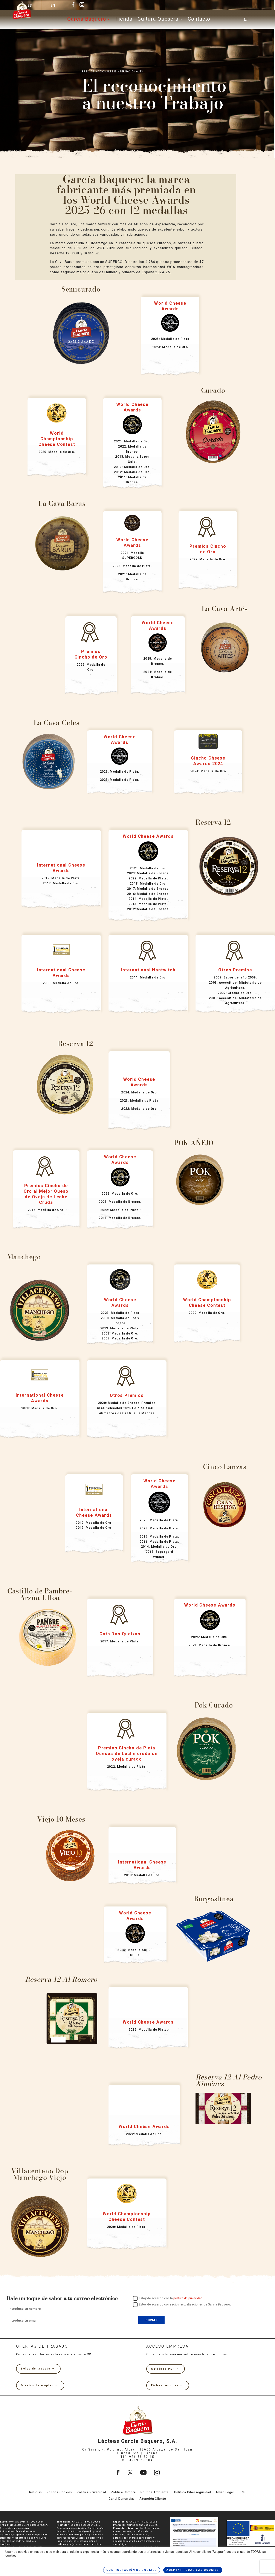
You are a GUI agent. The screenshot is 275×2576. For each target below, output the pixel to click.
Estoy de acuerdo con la (168, 2298)
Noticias (35, 2493)
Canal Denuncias (122, 2499)
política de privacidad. (188, 2298)
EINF (242, 2493)
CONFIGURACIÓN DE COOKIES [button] (131, 2570)
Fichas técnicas (165, 2385)
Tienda (124, 20)
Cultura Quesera (158, 20)
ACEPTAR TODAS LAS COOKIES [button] (192, 2570)
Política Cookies (59, 2493)
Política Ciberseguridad (192, 2493)
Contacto (199, 20)
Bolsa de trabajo (35, 2369)
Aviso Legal (225, 2493)
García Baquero (86, 20)
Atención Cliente (152, 2499)
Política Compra (123, 2493)
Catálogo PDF (163, 2369)
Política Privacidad (91, 2493)
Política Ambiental (155, 2493)
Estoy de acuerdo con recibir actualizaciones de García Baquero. (182, 2304)
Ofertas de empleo (37, 2385)
